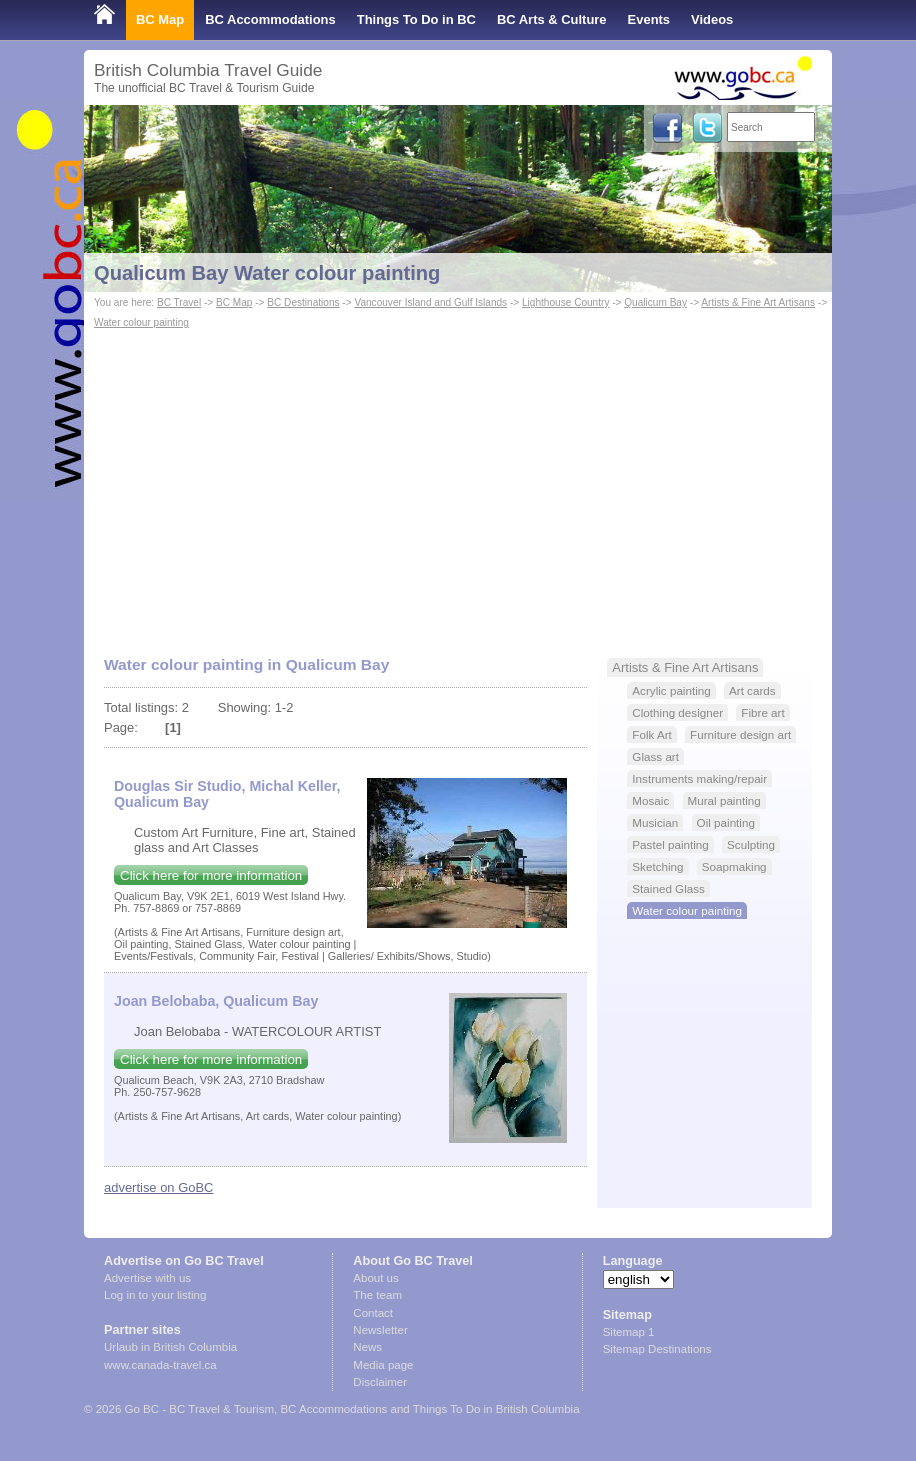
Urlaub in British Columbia (170, 1347)
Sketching (657, 866)
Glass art (655, 756)
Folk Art (652, 734)
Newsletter (380, 1330)
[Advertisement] (458, 483)
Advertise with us (147, 1278)
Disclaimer (380, 1382)
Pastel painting (670, 844)
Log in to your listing (155, 1295)
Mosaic (650, 800)
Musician (655, 822)
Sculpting (751, 844)
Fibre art (762, 712)
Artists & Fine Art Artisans (758, 302)
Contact (373, 1313)
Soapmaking (734, 866)
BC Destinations (303, 302)
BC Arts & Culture (552, 19)
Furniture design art (740, 734)
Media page (383, 1365)
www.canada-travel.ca (160, 1365)
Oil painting (726, 822)
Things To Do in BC (416, 19)
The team (377, 1295)
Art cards (752, 690)
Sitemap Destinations (657, 1349)
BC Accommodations (270, 19)
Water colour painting (141, 322)
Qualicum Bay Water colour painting (267, 273)
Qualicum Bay (655, 302)
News (367, 1347)
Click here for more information (211, 875)
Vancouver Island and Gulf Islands (430, 302)
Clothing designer (677, 712)
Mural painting (724, 800)
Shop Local (129, 59)
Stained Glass (668, 888)
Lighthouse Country (565, 302)
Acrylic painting (671, 690)
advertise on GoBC (158, 1187)
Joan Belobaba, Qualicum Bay (216, 1001)
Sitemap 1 (629, 1332)
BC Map (160, 19)
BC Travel (179, 302)
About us (375, 1278)
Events (649, 19)
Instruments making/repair (699, 778)
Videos (712, 19)
